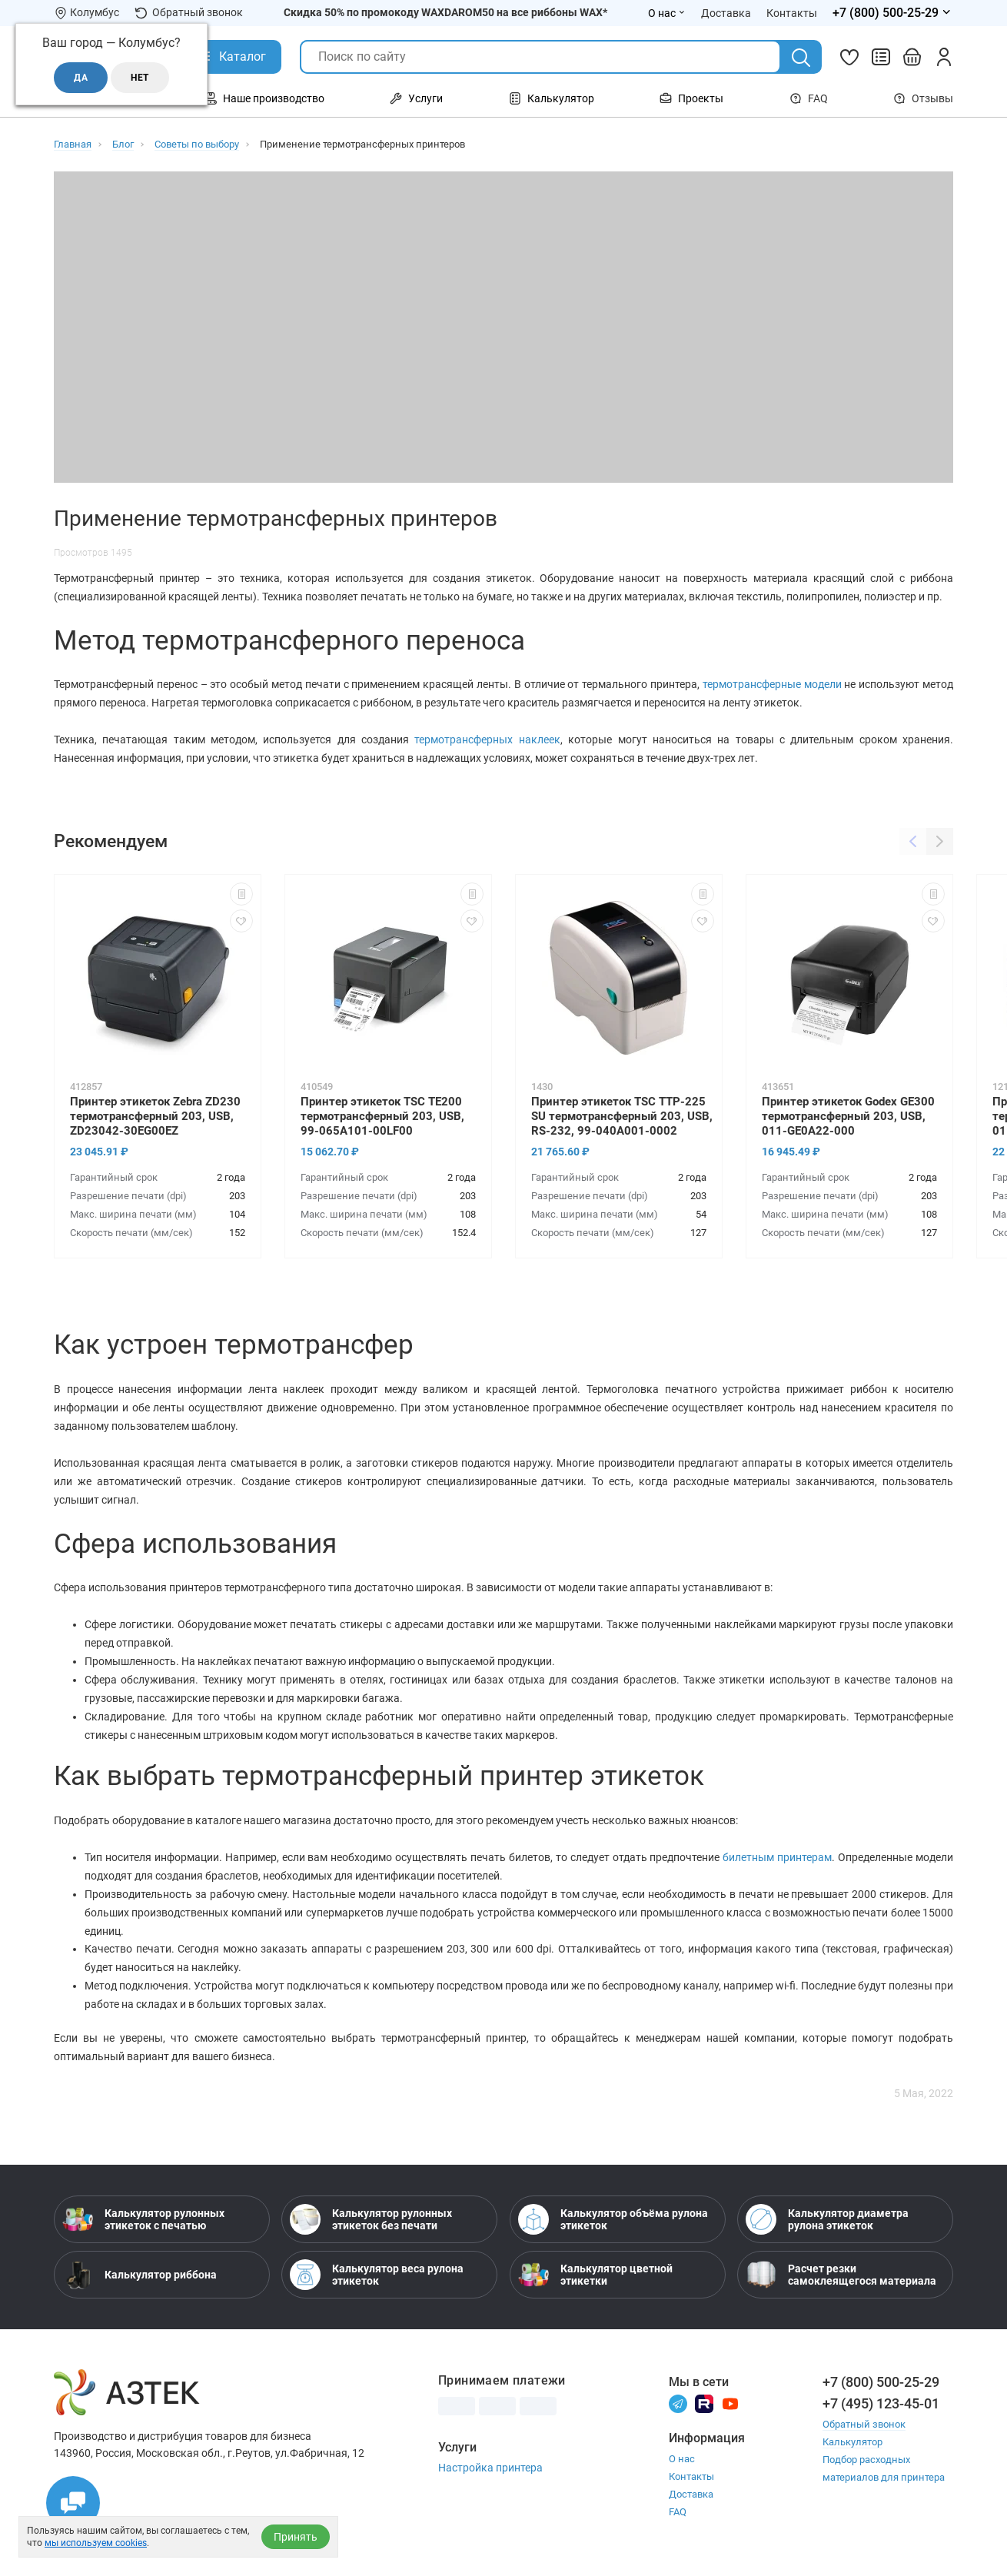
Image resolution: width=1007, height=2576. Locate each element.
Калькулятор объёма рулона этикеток (613, 2219)
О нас (682, 2459)
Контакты (691, 2476)
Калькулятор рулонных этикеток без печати (371, 2219)
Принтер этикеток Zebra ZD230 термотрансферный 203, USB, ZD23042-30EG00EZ (155, 1116)
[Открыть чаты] (73, 2503)
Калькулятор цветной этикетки (595, 2274)
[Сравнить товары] (881, 57)
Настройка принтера (490, 2467)
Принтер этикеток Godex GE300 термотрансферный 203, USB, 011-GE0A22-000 (848, 1116)
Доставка (691, 2494)
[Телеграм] (678, 2402)
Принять (295, 2537)
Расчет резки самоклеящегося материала (841, 2274)
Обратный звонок (189, 12)
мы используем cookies (96, 2543)
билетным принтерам (777, 1857)
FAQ (808, 98)
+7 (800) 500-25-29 (881, 2382)
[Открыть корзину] (912, 57)
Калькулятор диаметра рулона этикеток (827, 2219)
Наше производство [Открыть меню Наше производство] (264, 98)
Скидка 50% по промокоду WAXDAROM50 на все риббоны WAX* (445, 12)
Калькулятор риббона (139, 2274)
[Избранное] (849, 57)
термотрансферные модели (772, 684)
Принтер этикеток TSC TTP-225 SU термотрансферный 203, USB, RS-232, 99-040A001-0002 (622, 1116)
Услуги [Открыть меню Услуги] (416, 98)
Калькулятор (852, 2442)
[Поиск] (801, 57)
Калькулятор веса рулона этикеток (377, 2274)
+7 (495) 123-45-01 (881, 2403)
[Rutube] (704, 2402)
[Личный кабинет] (944, 57)
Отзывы (923, 98)
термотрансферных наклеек (487, 739)
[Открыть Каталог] (231, 57)
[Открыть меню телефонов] (893, 13)
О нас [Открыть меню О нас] (667, 13)
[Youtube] (730, 2402)
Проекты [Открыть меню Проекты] (691, 98)
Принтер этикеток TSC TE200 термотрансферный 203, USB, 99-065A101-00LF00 (382, 1116)
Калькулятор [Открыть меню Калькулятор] (551, 98)
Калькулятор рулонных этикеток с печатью (143, 2219)
